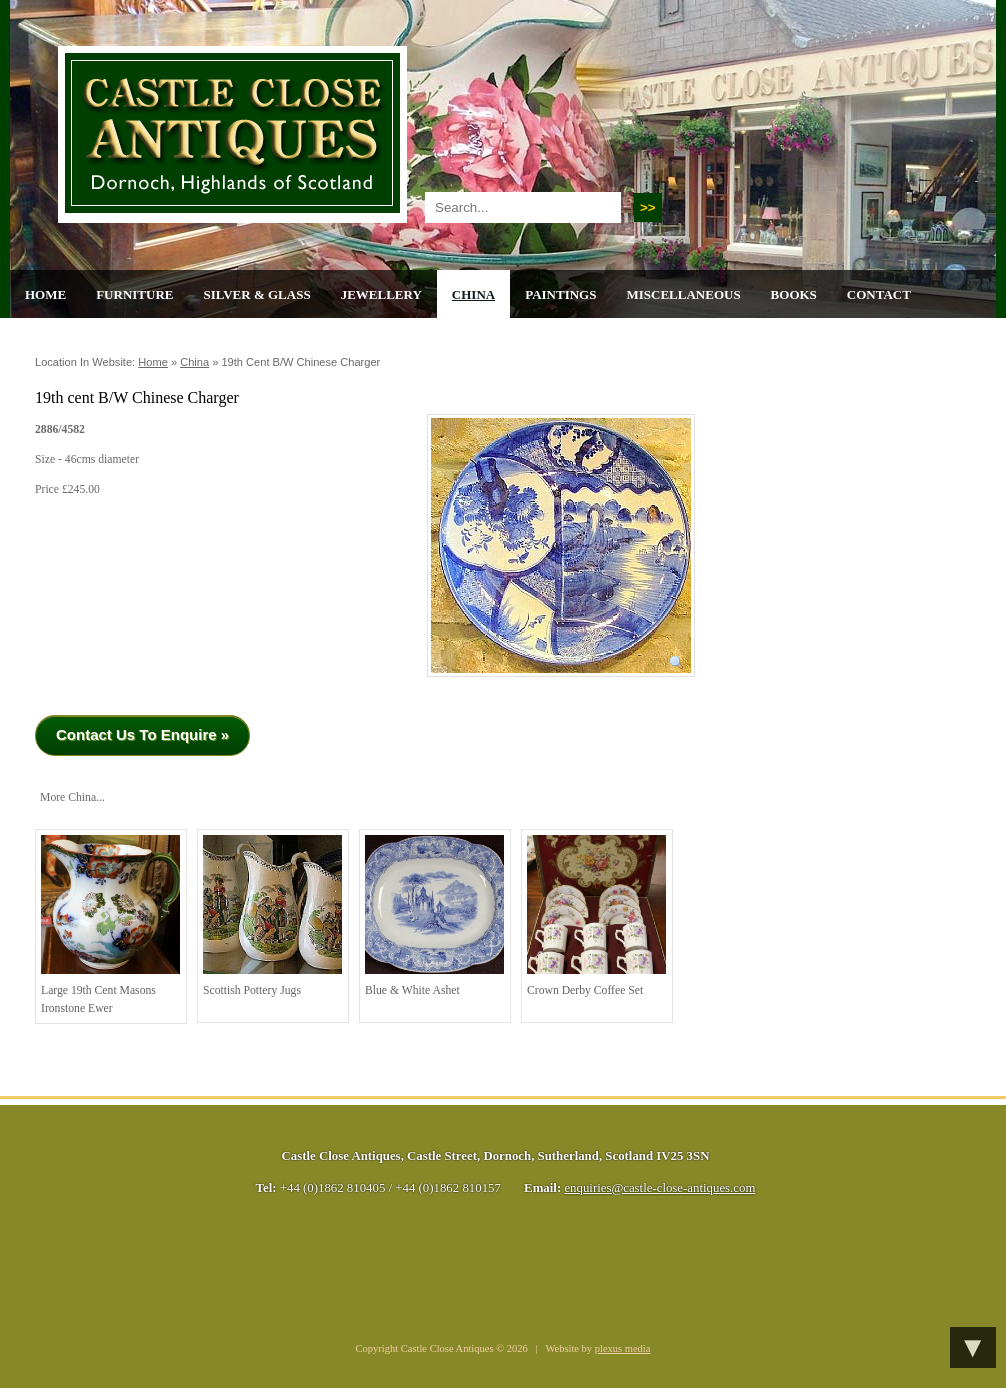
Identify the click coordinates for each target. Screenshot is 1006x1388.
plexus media (623, 1348)
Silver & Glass (256, 294)
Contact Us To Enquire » (142, 734)
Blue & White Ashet (434, 916)
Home (45, 294)
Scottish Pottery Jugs (272, 916)
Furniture (134, 294)
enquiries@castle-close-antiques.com (659, 1188)
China (473, 294)
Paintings (560, 294)
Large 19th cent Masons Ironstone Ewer (110, 925)
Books (794, 294)
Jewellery (381, 294)
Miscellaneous (683, 294)
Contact (879, 294)
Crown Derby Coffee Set (596, 916)
